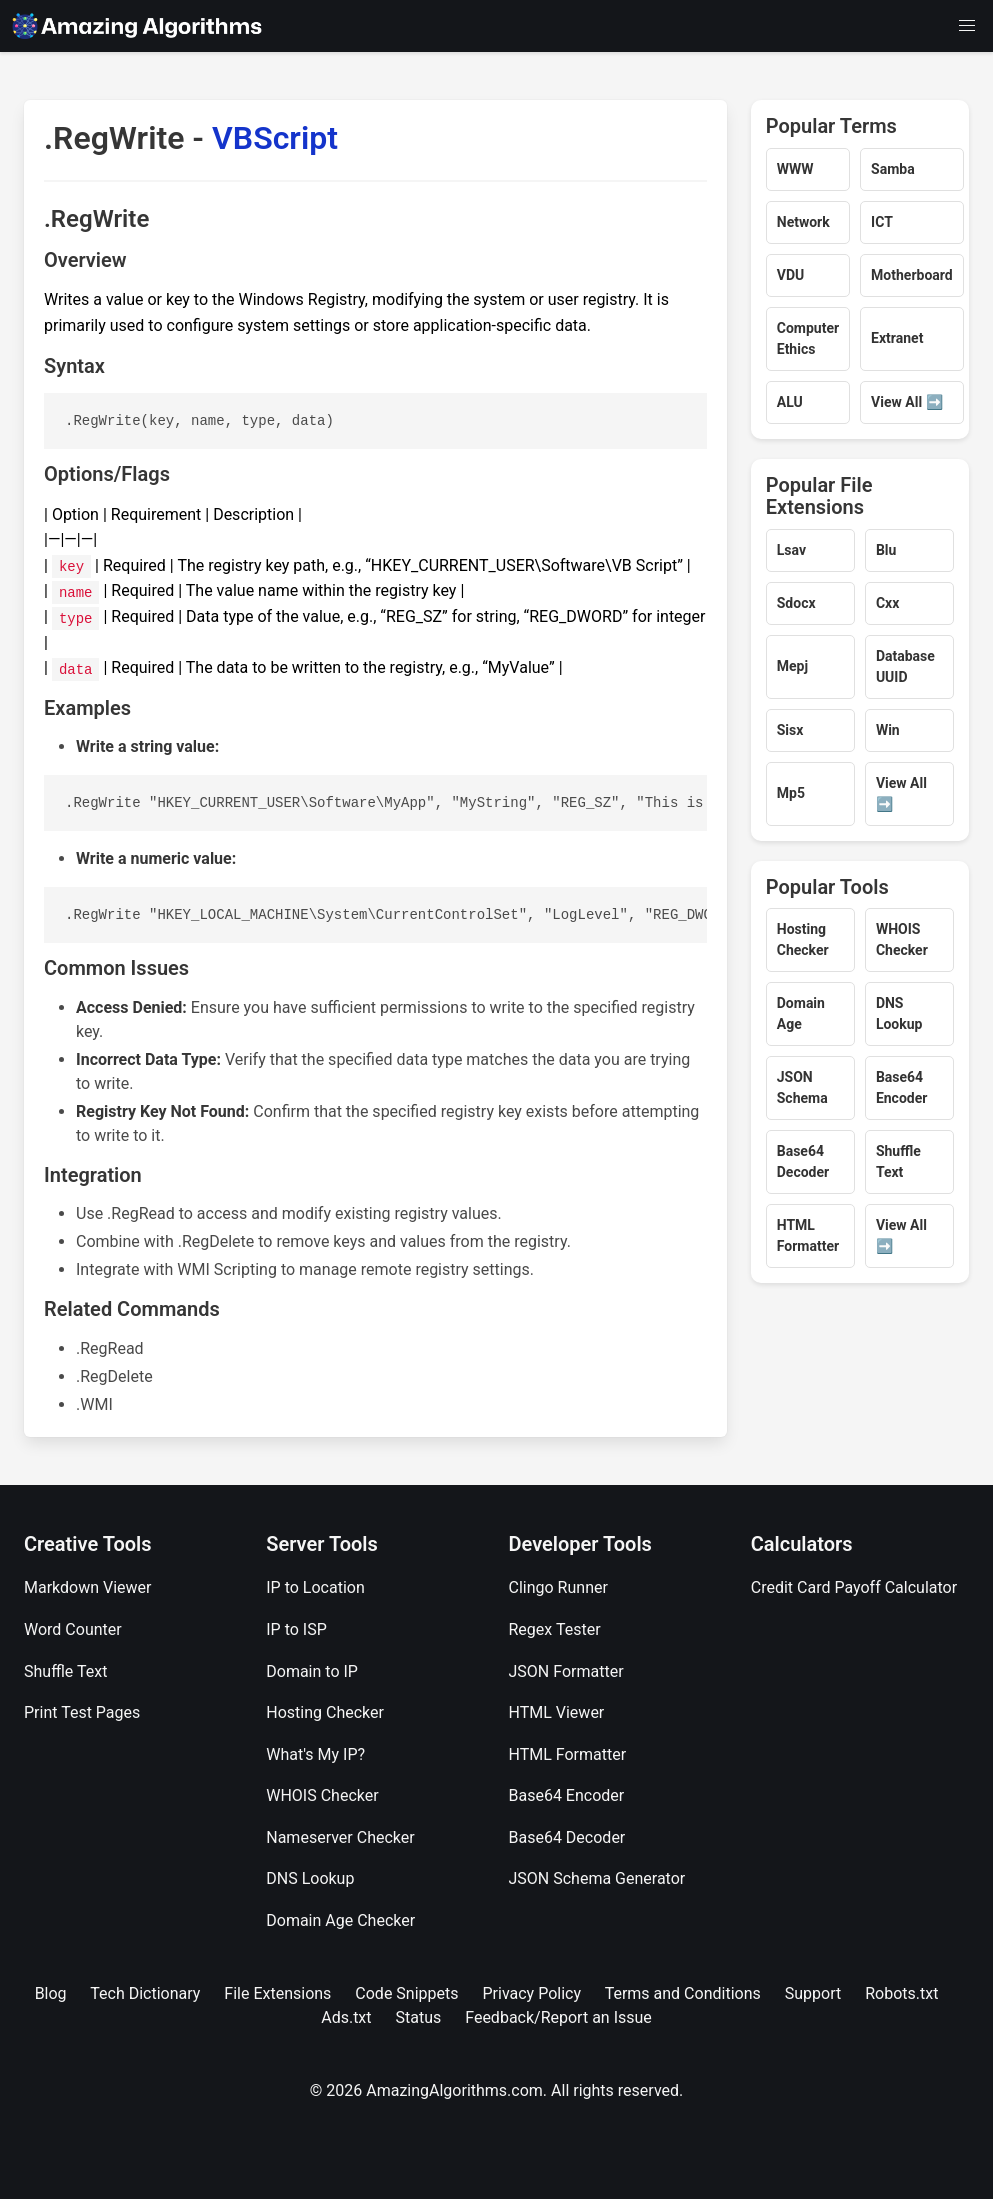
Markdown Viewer (88, 1587)
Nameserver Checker (340, 1837)
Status (419, 2017)
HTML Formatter (568, 1754)
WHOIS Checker (322, 1795)
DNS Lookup (310, 1878)
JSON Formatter (566, 1671)
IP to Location (315, 1587)
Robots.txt (901, 1993)
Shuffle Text (65, 1671)
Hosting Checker (325, 1712)
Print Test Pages (82, 1712)
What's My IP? (315, 1754)
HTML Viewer (557, 1712)
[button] (967, 26)
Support (813, 1993)
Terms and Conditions (683, 1993)
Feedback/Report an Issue (558, 2017)
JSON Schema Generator (597, 1878)
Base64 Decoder (567, 1837)
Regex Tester (555, 1629)
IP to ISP (296, 1629)
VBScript (275, 138)
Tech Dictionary (145, 1993)
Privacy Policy (531, 1993)
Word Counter (73, 1629)
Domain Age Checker (340, 1920)
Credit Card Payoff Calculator (854, 1587)
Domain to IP (312, 1671)
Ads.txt (346, 2017)
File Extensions (277, 1993)
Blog (51, 1993)
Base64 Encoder (567, 1795)
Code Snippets (406, 1993)
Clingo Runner (558, 1587)
